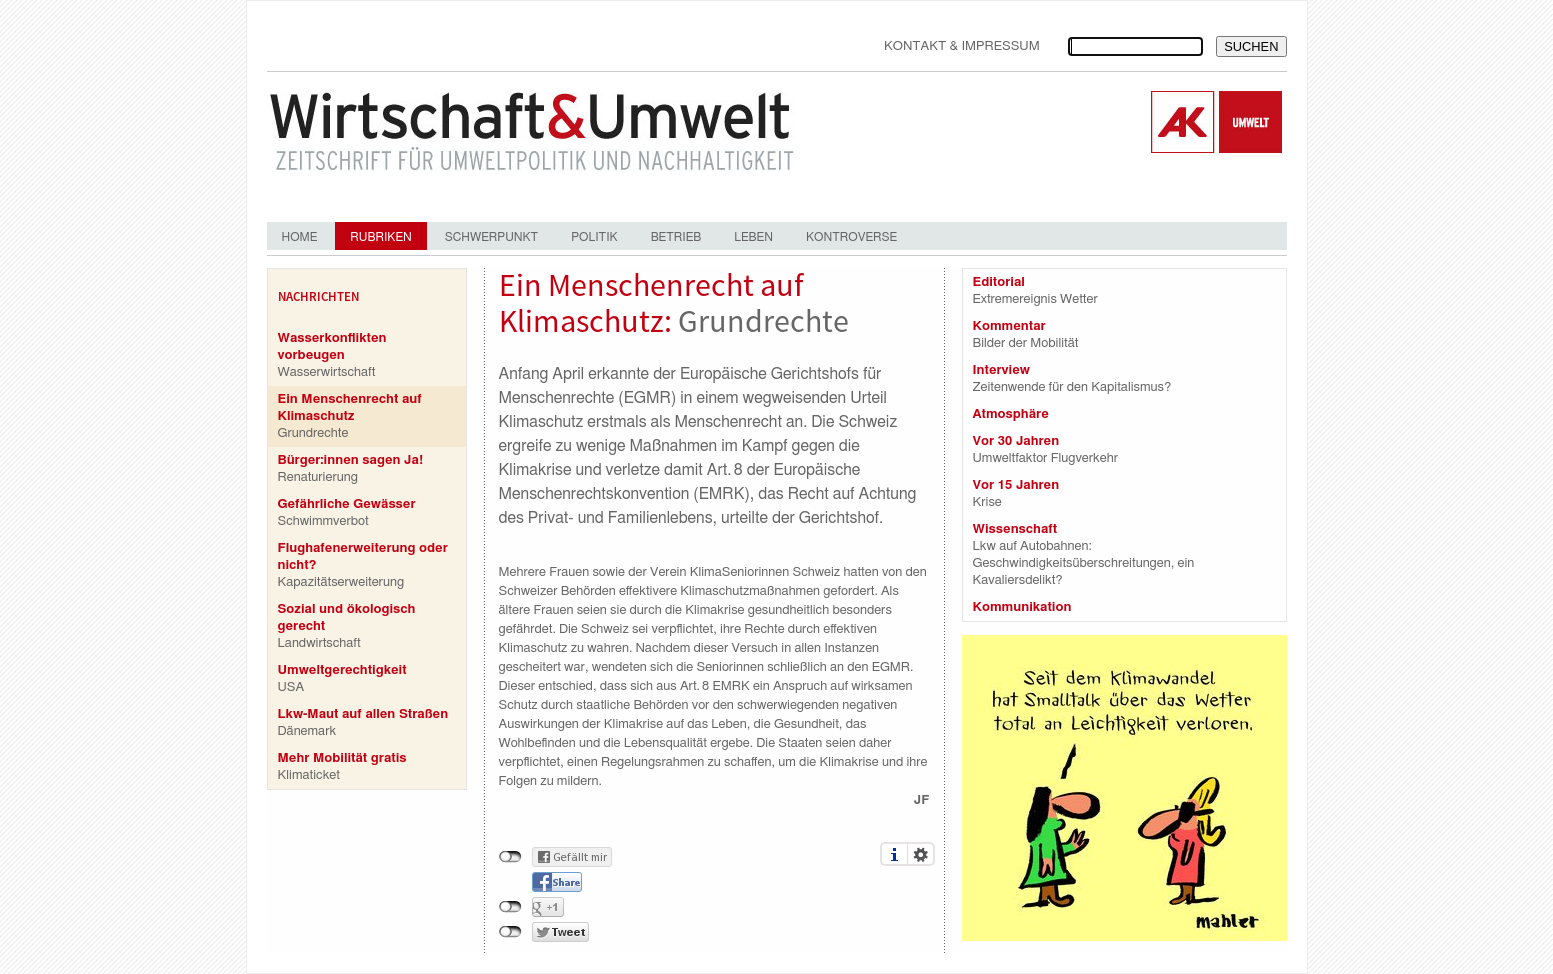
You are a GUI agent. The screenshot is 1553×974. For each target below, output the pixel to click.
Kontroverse (851, 237)
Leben (753, 237)
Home (300, 237)
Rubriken (380, 237)
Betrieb (676, 237)
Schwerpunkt (491, 237)
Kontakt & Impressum (962, 46)
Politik (594, 237)
